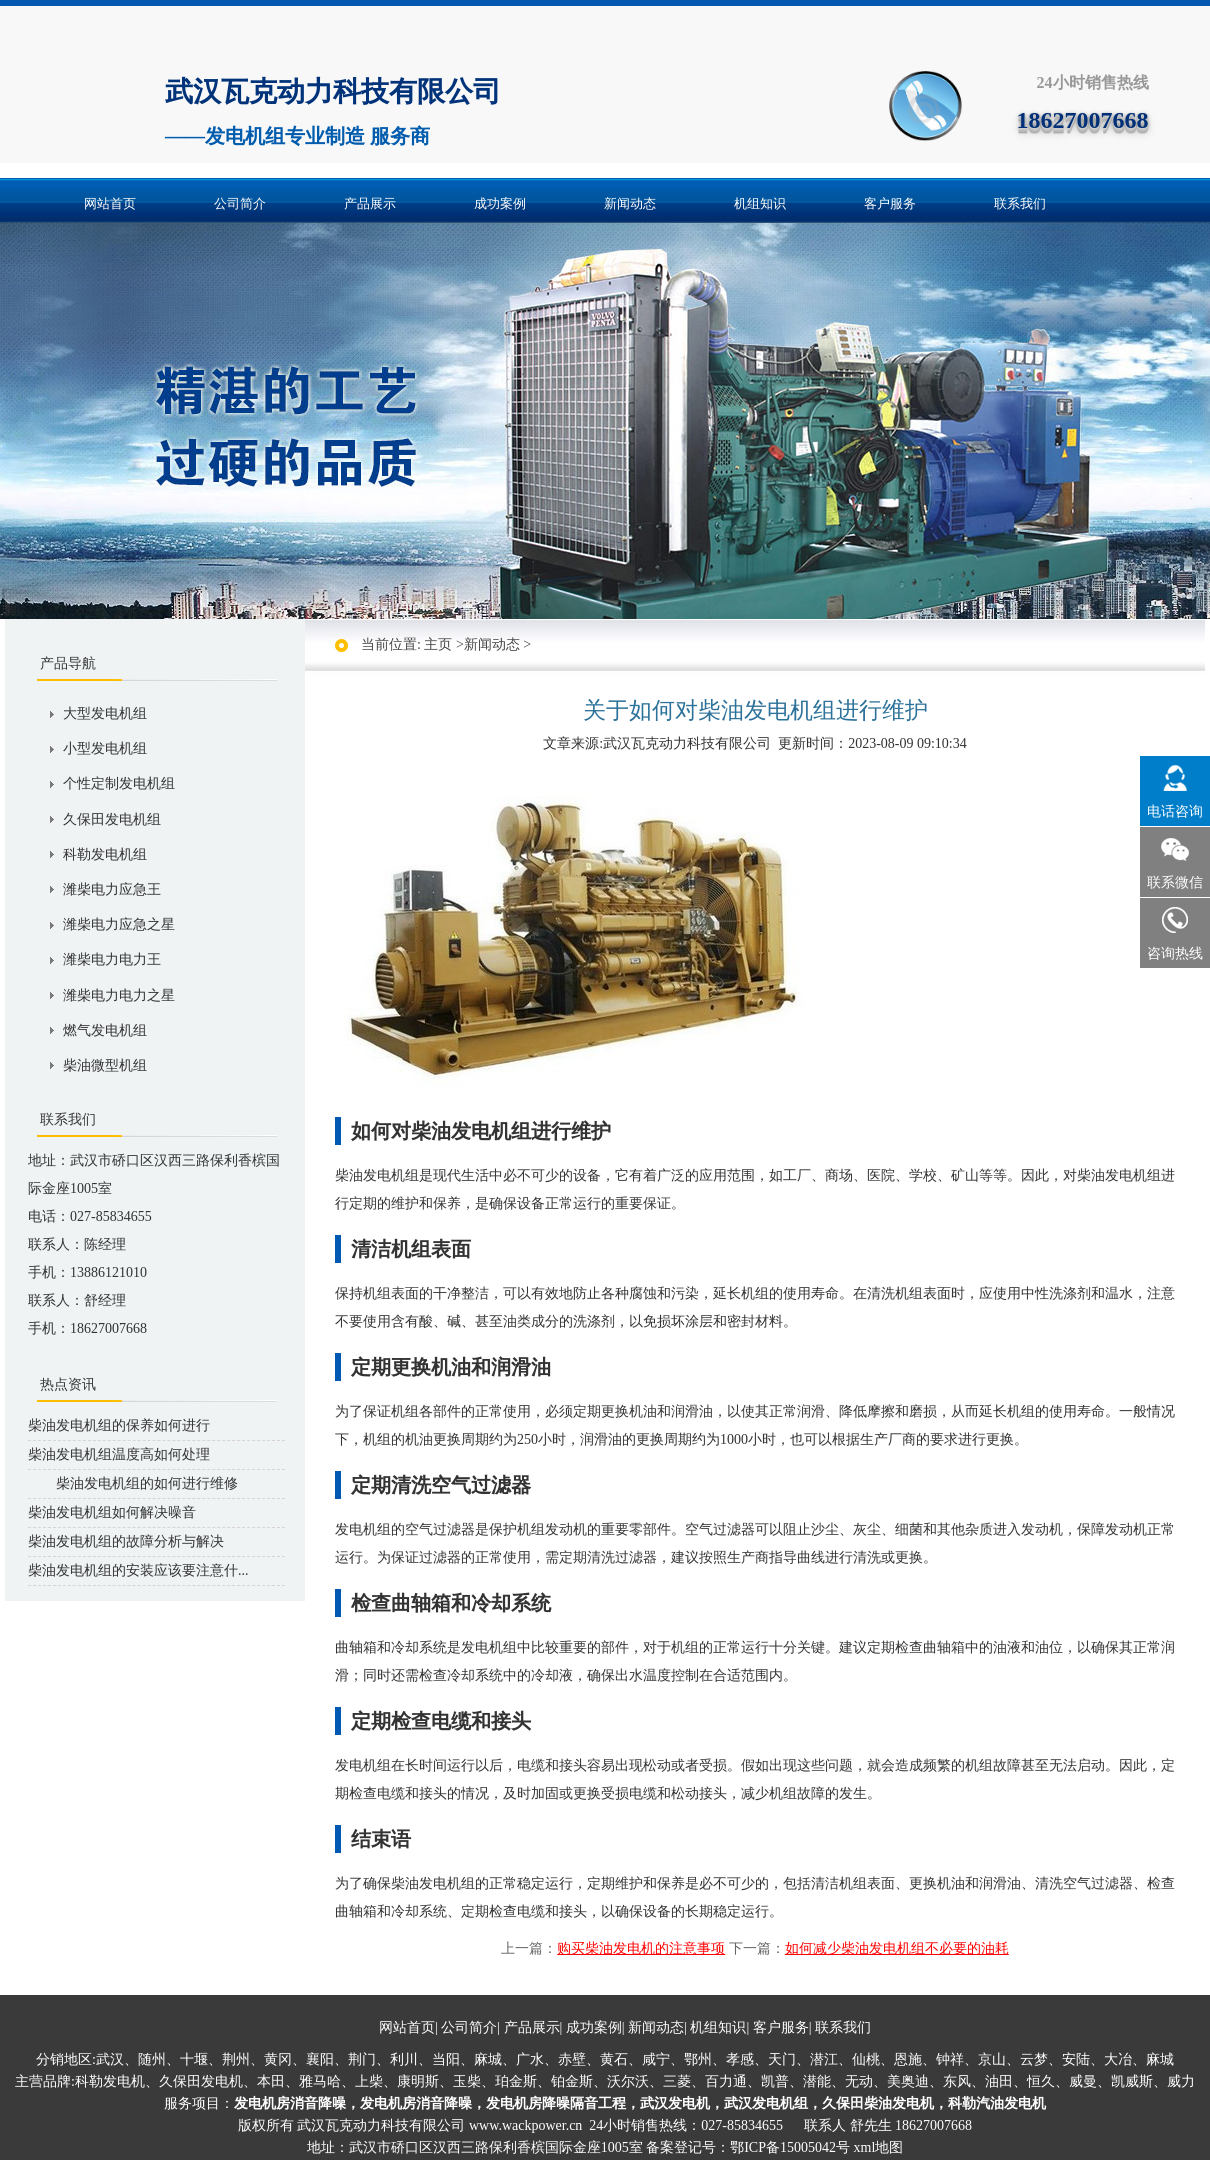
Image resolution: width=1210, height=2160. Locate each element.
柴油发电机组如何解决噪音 (112, 1512)
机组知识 (760, 203)
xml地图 (879, 2147)
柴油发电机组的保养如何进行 (119, 1425)
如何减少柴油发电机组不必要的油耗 (897, 1948)
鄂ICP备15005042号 (790, 2147)
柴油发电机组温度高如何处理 (119, 1454)
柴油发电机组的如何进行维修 (133, 1483)
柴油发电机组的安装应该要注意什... (138, 1570)
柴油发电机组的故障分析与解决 (126, 1541)
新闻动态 (630, 203)
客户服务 (890, 203)
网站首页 (110, 203)
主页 (438, 644)
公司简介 (240, 203)
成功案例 (500, 203)
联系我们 (1020, 203)
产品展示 (370, 203)
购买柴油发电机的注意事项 (641, 1948)
